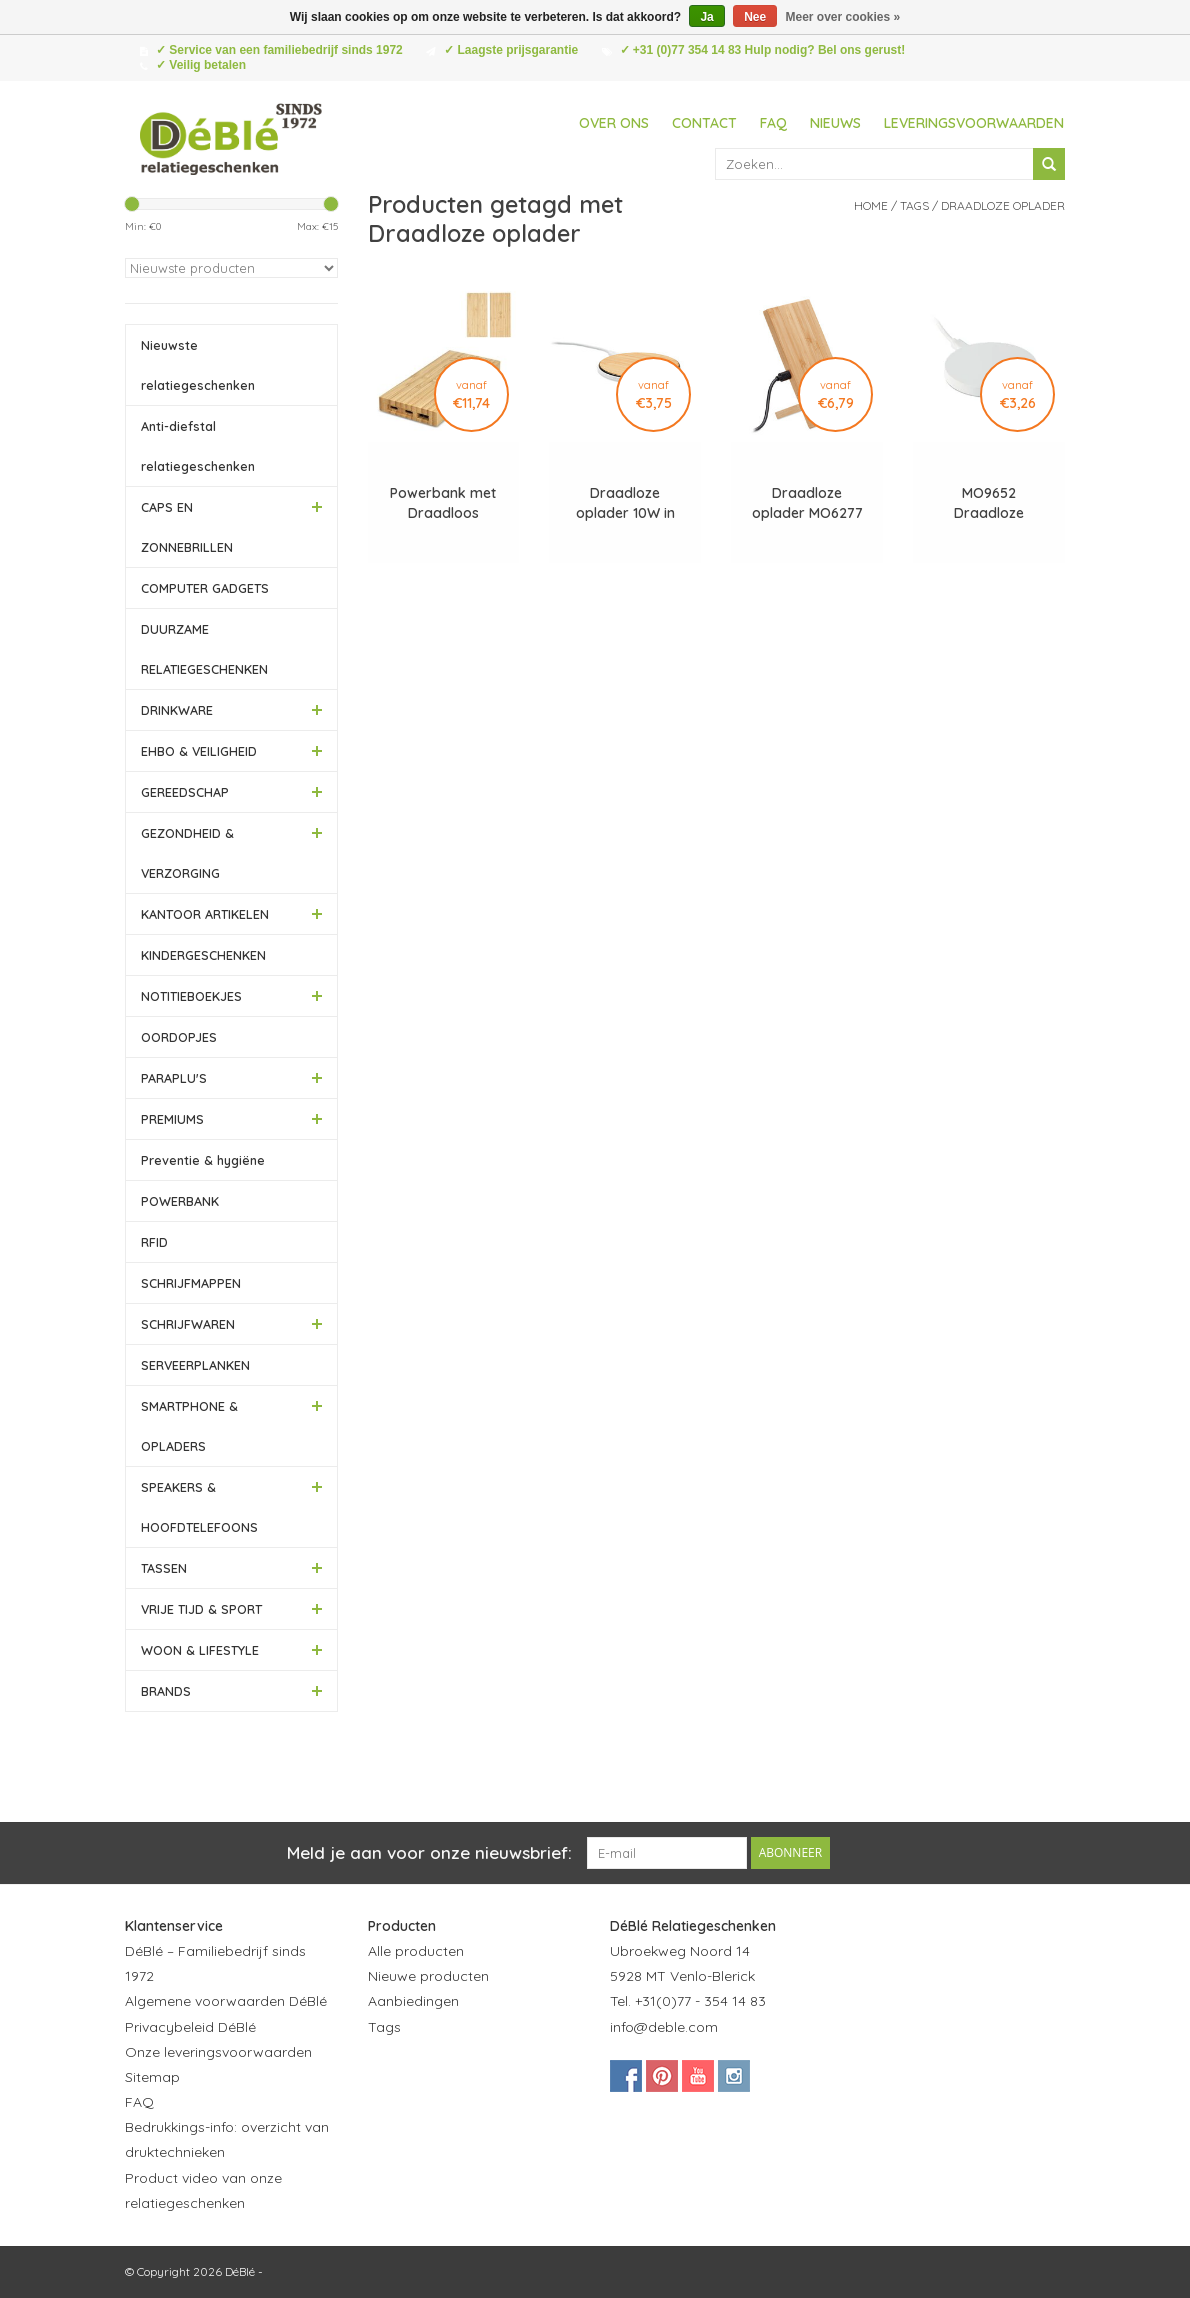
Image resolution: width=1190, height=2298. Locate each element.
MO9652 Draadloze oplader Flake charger (989, 503)
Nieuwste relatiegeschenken (198, 365)
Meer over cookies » (843, 17)
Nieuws (835, 123)
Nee (755, 17)
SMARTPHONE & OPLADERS (189, 1426)
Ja (706, 17)
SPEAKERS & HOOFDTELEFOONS (199, 1507)
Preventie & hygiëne (203, 1160)
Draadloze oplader (1003, 205)
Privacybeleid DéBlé (190, 2027)
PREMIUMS (172, 1119)
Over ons (614, 123)
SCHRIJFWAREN (188, 1324)
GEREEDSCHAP (185, 792)
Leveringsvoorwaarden (974, 123)
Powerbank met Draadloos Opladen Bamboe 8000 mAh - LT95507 (443, 503)
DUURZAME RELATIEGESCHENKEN (204, 649)
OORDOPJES (179, 1037)
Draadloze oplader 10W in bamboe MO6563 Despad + (625, 503)
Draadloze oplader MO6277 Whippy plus (807, 503)
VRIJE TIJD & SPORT (201, 1609)
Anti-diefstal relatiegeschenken (198, 446)
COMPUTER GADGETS (205, 588)
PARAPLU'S (174, 1078)
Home (871, 205)
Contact (704, 123)
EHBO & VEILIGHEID (199, 751)
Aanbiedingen (413, 2001)
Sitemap (152, 2077)
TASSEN (164, 1568)
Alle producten (416, 1951)
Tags (914, 205)
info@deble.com (664, 2027)
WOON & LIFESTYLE (200, 1650)
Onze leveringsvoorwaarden (218, 2052)
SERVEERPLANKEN (195, 1365)
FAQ (773, 123)
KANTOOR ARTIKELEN (205, 914)
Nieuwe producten (428, 1976)
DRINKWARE (177, 710)
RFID (154, 1242)
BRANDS (166, 1691)
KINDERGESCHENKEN (203, 955)
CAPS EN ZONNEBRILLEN (187, 527)
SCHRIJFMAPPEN (191, 1283)
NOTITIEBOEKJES (191, 996)
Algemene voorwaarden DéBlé (226, 2001)
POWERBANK (180, 1201)
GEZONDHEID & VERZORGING (187, 853)
